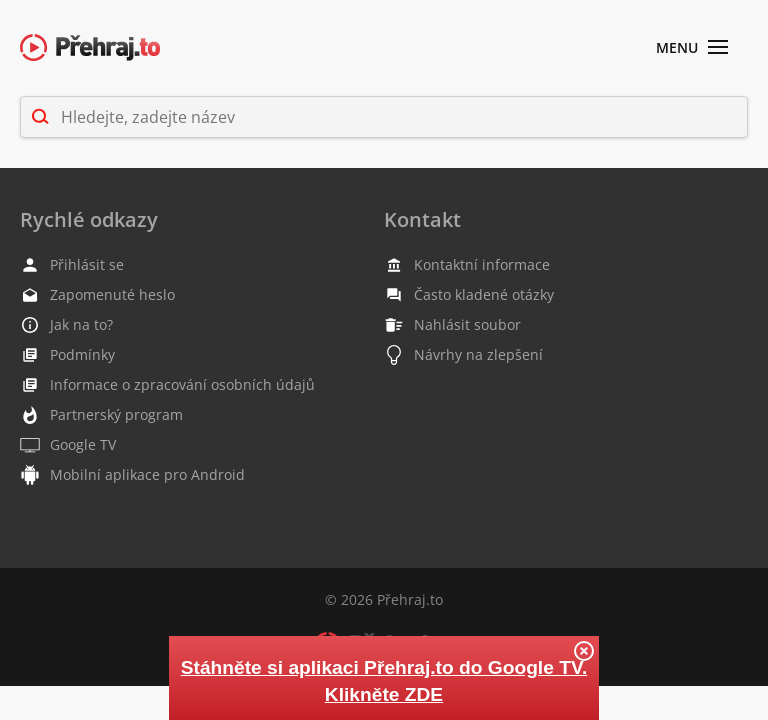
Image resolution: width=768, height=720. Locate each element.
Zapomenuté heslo (97, 295)
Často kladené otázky (469, 295)
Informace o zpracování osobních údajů (167, 385)
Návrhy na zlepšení (463, 355)
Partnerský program (101, 415)
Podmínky (67, 355)
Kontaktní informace (467, 265)
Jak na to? (66, 324)
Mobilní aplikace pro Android (132, 475)
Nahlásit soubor (452, 325)
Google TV (68, 445)
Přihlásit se (72, 265)
